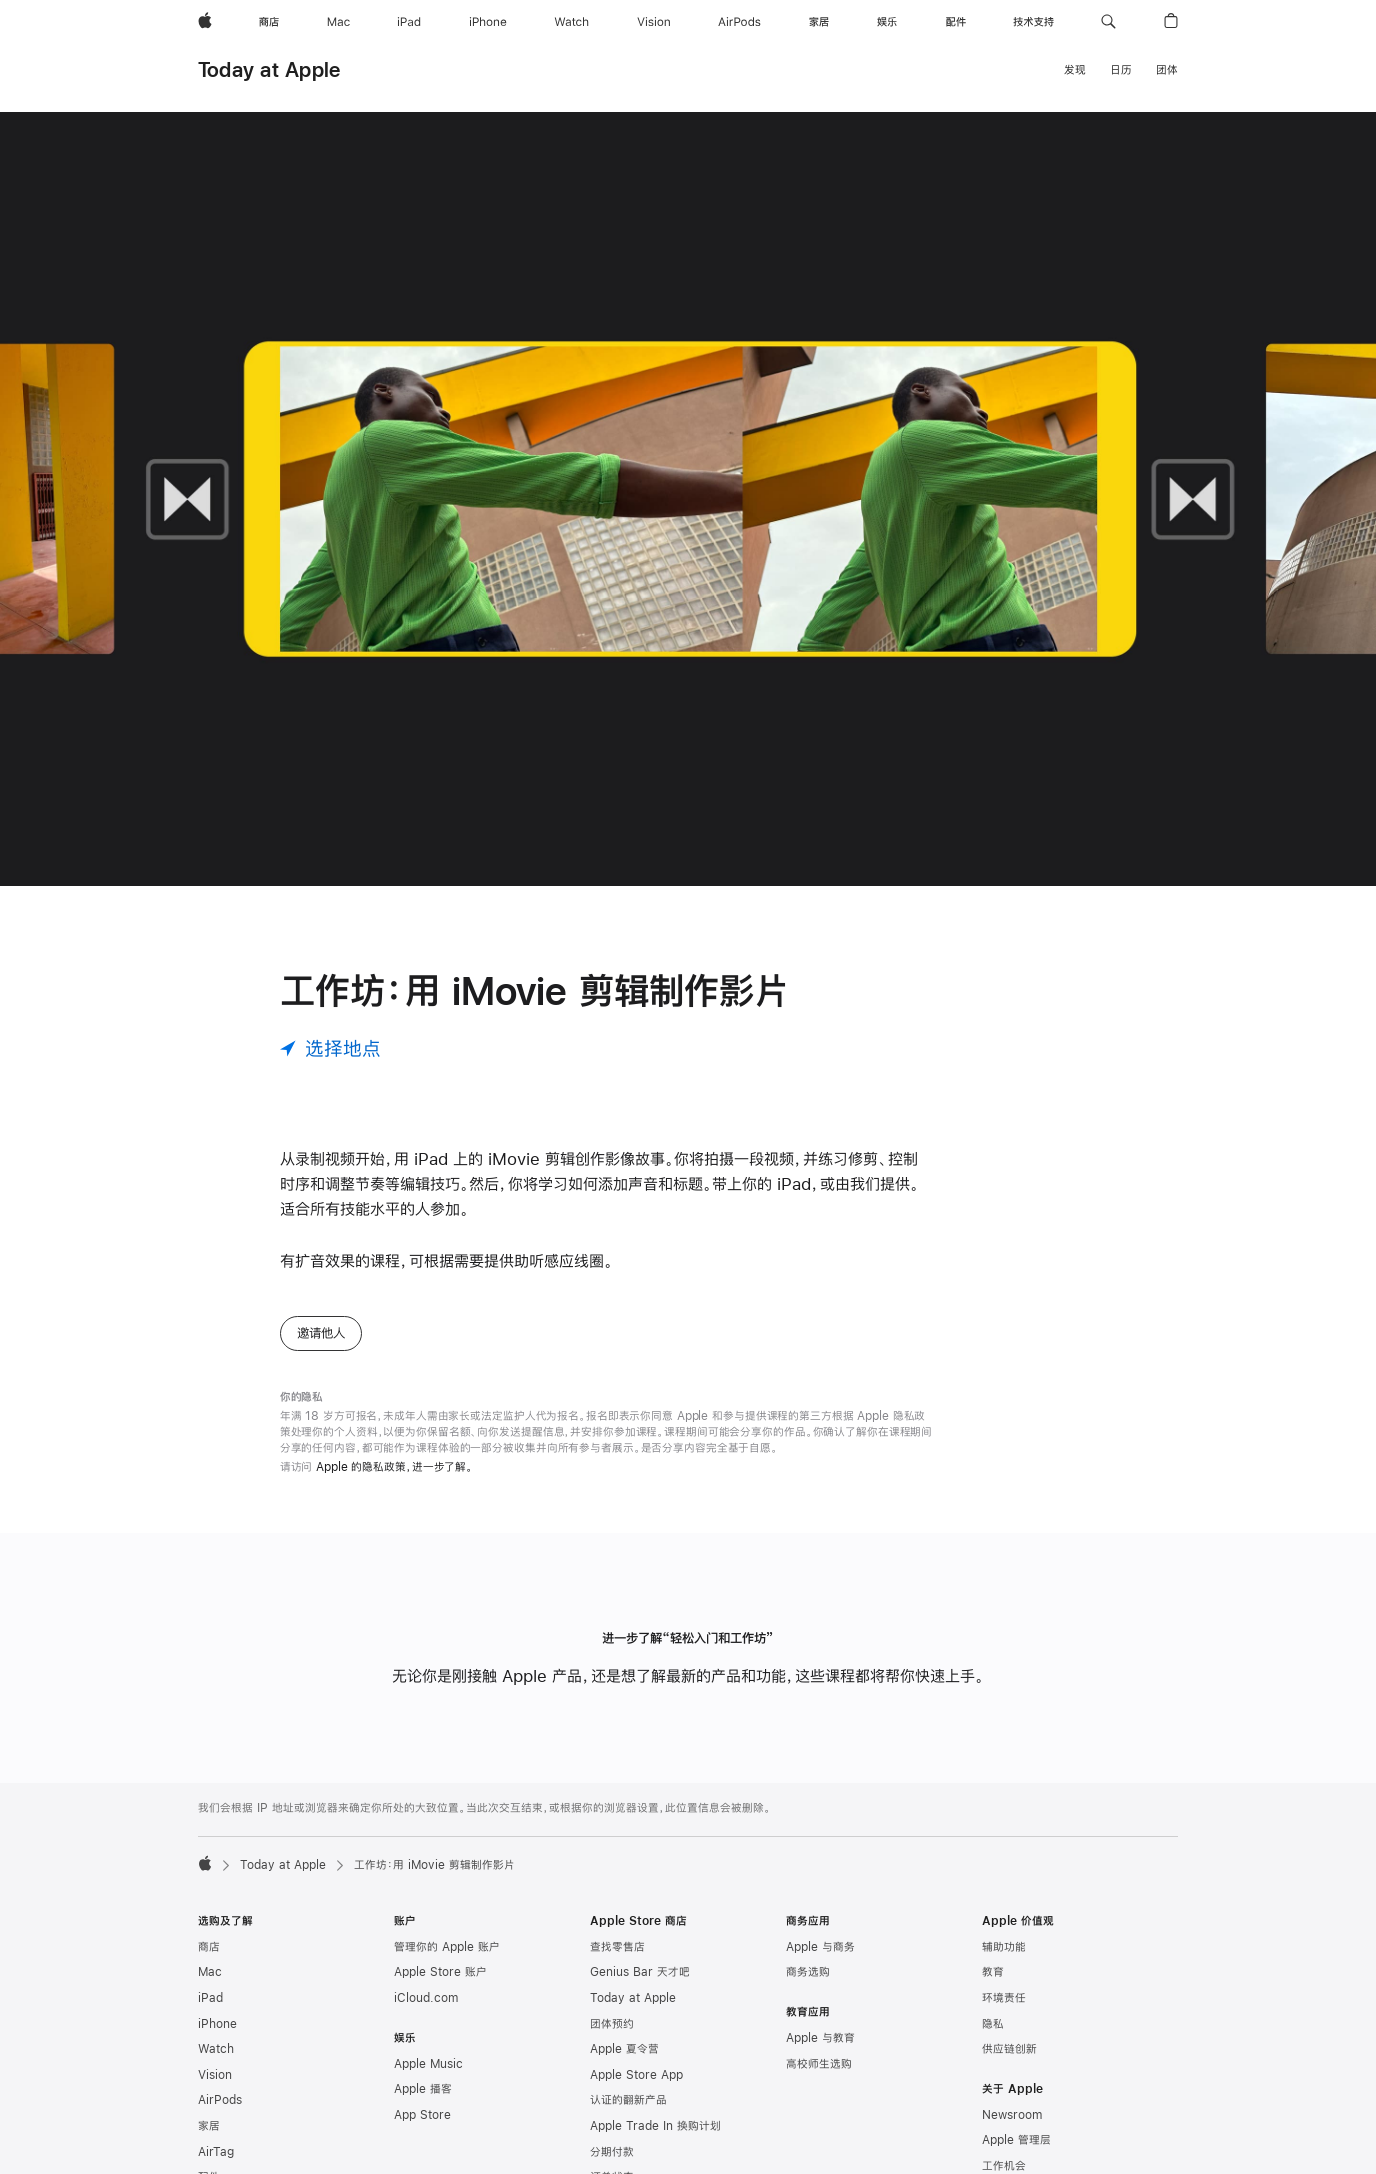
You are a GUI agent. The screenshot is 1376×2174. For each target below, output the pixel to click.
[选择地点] (330, 1048)
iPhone (217, 2024)
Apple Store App (636, 2075)
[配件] (956, 22)
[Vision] (654, 22)
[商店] (269, 22)
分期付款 (612, 2152)
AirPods (220, 2100)
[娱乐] (887, 22)
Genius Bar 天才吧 (640, 1972)
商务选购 (808, 1972)
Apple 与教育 (820, 2038)
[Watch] (571, 22)
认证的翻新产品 (628, 2100)
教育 (993, 1972)
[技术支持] (1033, 22)
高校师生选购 (819, 2064)
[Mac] (338, 22)
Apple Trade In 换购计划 (655, 2126)
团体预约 (612, 2024)
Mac (210, 1972)
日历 (1121, 70)
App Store (422, 2115)
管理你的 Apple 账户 (447, 1947)
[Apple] (205, 22)
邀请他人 (321, 1333)
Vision (215, 2075)
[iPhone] (488, 22)
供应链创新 (1009, 2049)
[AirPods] (739, 22)
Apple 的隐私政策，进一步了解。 (394, 1467)
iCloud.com (426, 1998)
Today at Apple (269, 69)
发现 (1075, 70)
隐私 (993, 2024)
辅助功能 (1004, 1947)
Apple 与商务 (820, 1947)
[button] (1108, 22)
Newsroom (1012, 2115)
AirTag (216, 2152)
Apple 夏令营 (624, 2049)
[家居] (819, 22)
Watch (216, 2049)
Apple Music (428, 2064)
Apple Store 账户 (440, 1972)
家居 (209, 2126)
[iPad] (409, 22)
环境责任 (1004, 1998)
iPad (210, 1998)
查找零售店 (617, 1947)
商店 (209, 1947)
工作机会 (1004, 2166)
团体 (1167, 70)
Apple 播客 (423, 2089)
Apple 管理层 (1016, 2140)
